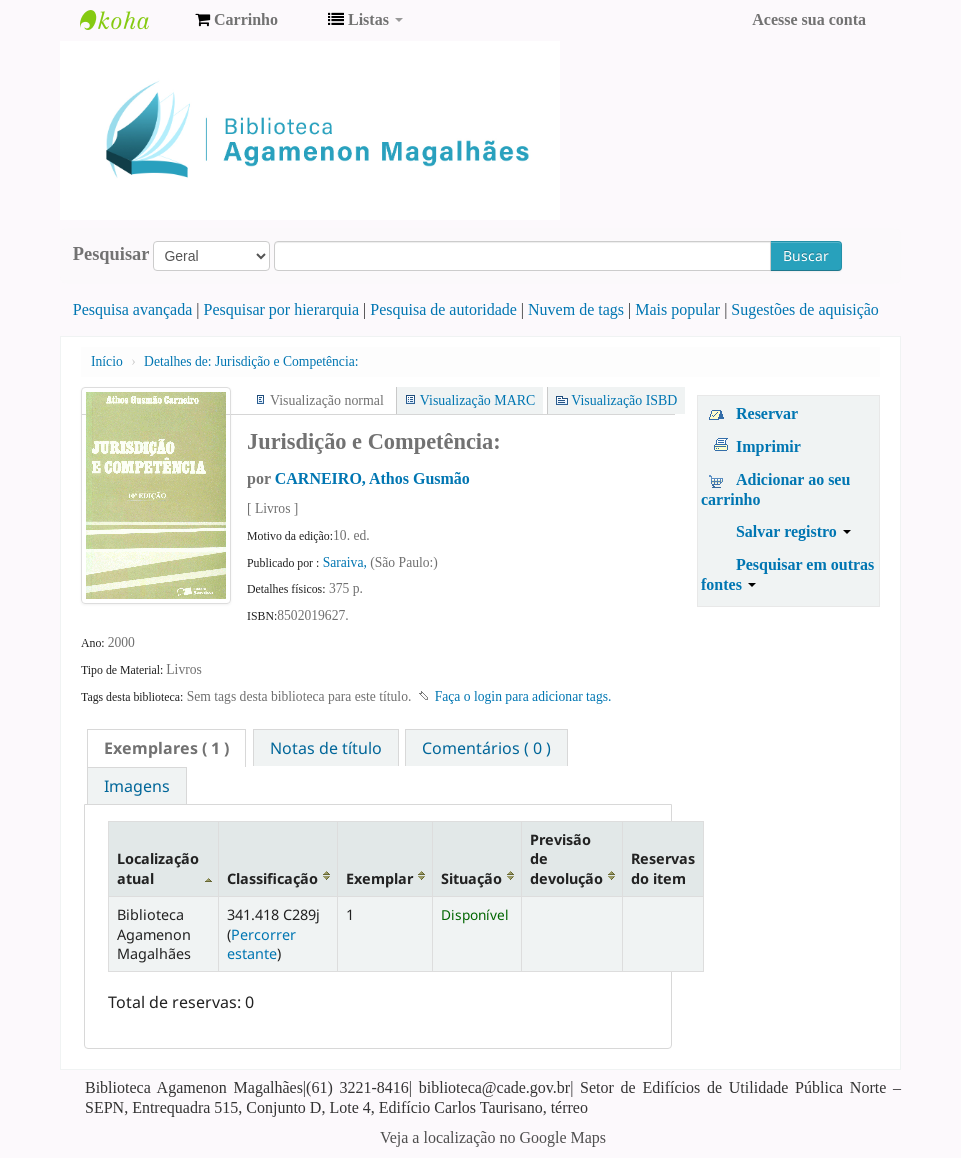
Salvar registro (793, 531)
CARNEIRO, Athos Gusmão (372, 478)
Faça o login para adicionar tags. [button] (523, 696)
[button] (236, 20)
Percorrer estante (261, 944)
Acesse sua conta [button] (809, 19)
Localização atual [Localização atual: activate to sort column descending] (158, 868)
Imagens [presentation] (137, 786)
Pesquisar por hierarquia (282, 309)
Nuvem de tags (576, 309)
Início (107, 361)
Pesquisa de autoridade (443, 309)
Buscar (806, 255)
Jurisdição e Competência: (251, 361)
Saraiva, (347, 562)
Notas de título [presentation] (326, 748)
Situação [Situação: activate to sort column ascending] (471, 878)
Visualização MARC (477, 400)
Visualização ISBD (624, 400)
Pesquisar (111, 254)
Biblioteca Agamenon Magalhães (130, 20)
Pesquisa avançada (133, 309)
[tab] (166, 748)
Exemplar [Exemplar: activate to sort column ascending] (379, 878)
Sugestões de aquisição (805, 309)
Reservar (767, 413)
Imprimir (768, 446)
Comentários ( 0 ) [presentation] (486, 748)
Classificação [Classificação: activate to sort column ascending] (272, 878)
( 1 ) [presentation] (166, 748)
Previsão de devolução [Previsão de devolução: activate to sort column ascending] (566, 859)
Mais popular (677, 309)
